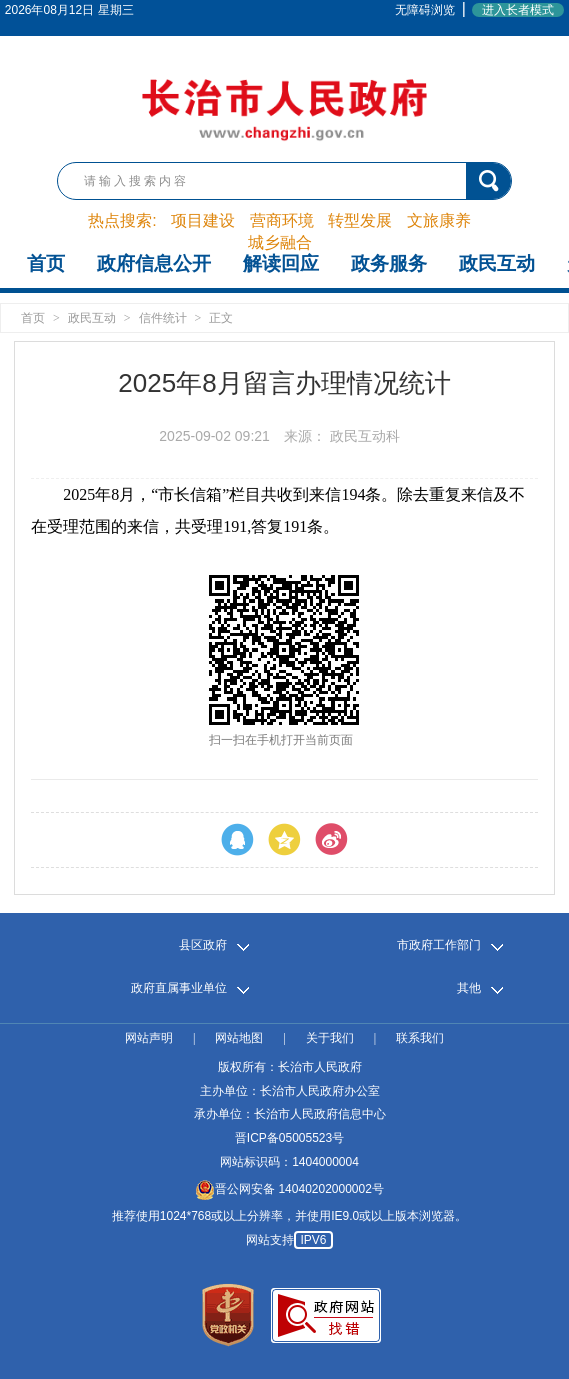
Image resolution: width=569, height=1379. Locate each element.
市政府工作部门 (439, 945)
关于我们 (330, 1038)
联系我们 (420, 1038)
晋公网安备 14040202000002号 (289, 1189)
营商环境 (282, 220)
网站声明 (149, 1038)
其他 (469, 988)
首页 (46, 263)
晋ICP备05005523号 (289, 1138)
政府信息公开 (154, 263)
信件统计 (163, 318)
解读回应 (281, 263)
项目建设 (203, 220)
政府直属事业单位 (179, 988)
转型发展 (360, 220)
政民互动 (497, 263)
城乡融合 (280, 242)
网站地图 (239, 1038)
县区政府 (203, 945)
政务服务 (389, 263)
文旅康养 (439, 220)
